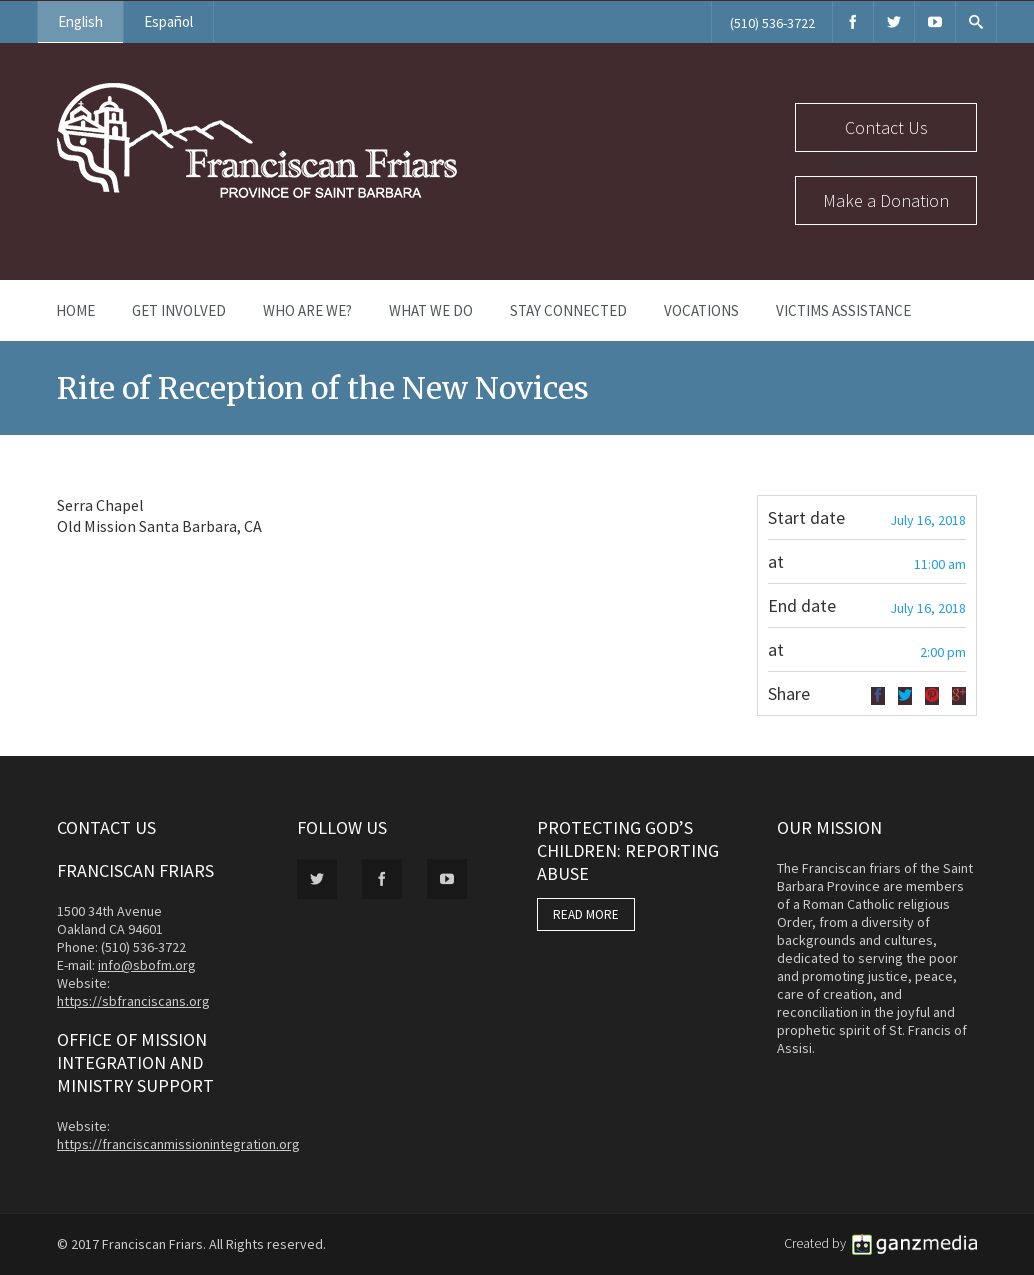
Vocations (701, 310)
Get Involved (179, 310)
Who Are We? (307, 310)
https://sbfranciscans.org (133, 1001)
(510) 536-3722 (772, 23)
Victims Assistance (843, 310)
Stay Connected (568, 310)
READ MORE (586, 914)
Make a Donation (886, 200)
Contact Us (886, 127)
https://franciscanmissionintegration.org (178, 1144)
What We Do (431, 310)
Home (75, 310)
